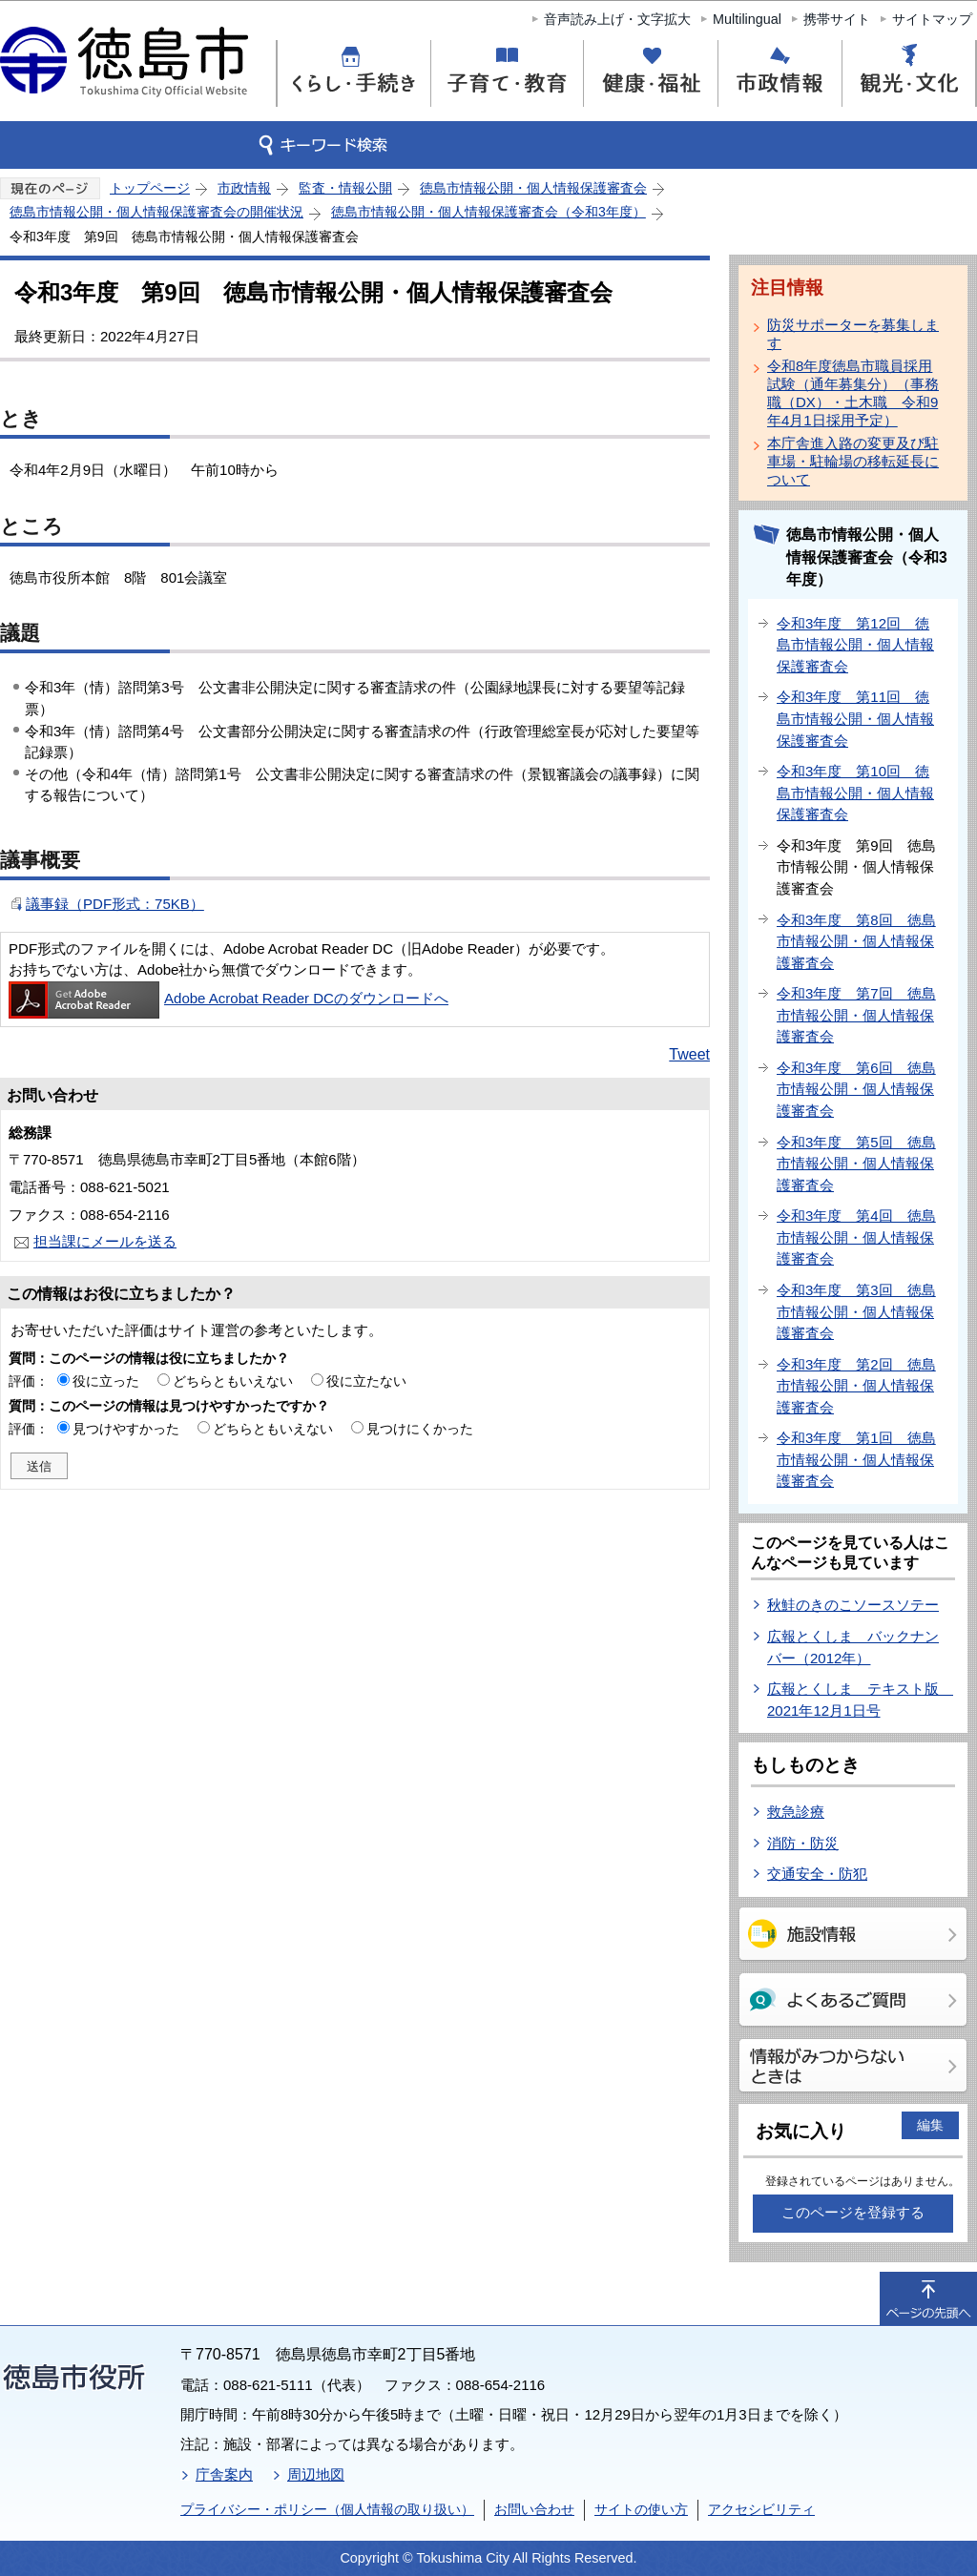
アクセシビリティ (761, 2509)
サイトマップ (932, 19)
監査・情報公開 (345, 188)
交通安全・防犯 (817, 1873)
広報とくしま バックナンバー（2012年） (853, 1647)
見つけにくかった (419, 1428)
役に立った (106, 1381)
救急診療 (795, 1811)
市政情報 (244, 188)
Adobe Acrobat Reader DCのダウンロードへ (228, 998)
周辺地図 (315, 2474)
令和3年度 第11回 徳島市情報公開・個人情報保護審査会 (855, 718)
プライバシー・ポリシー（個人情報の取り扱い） (327, 2509)
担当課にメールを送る (105, 1241)
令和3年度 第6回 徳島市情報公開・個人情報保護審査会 (856, 1089)
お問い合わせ (534, 2509)
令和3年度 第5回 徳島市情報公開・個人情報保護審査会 (856, 1163)
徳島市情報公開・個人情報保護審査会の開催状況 (156, 211)
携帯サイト (836, 19)
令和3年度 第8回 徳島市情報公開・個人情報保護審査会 (856, 941)
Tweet (689, 1054)
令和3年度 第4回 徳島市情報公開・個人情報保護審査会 (856, 1237)
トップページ (150, 188)
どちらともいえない (233, 1381)
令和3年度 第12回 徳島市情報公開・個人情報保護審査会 (855, 644)
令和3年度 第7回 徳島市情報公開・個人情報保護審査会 (856, 1014)
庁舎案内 (224, 2474)
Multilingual (747, 19)
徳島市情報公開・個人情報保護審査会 (533, 188)
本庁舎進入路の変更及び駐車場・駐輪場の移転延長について (853, 461)
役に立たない (366, 1381)
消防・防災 (803, 1843)
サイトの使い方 (641, 2509)
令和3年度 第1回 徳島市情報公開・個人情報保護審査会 (856, 1459)
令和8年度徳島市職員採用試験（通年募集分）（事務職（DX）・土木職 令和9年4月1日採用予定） (853, 393)
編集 (930, 2125)
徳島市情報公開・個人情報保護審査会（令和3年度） (488, 211)
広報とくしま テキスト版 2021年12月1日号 (860, 1699)
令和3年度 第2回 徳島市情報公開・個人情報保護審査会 (856, 1385)
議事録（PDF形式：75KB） (115, 904)
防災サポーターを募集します (853, 334)
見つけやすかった (126, 1428)
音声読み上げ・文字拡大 (617, 19)
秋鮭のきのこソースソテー (853, 1605)
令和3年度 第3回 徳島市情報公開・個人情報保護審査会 (856, 1311)
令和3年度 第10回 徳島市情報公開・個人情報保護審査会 (855, 792)
